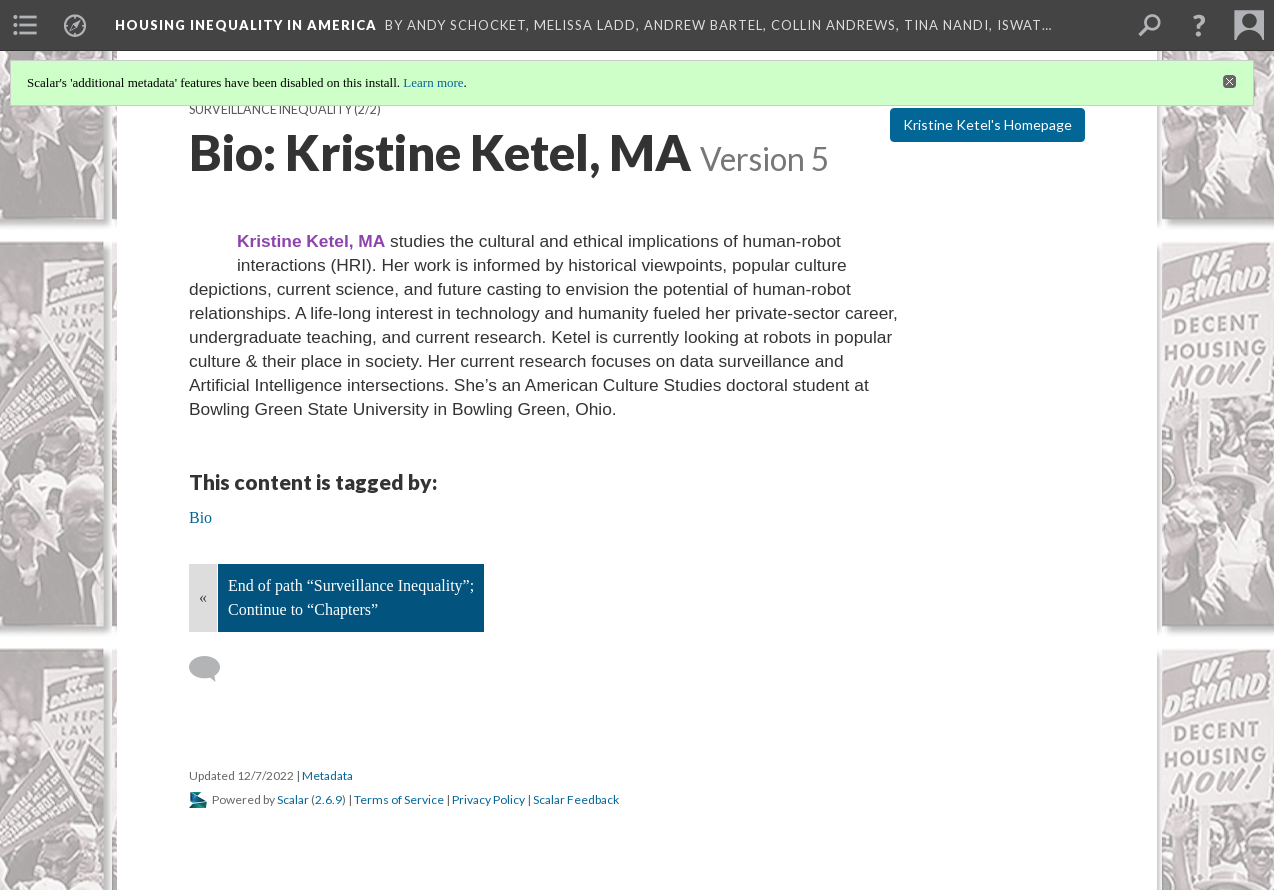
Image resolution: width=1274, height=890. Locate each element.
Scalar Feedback (576, 799)
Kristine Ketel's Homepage (987, 124)
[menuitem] (25, 25)
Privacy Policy (488, 799)
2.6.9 (328, 799)
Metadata (327, 775)
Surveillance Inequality (270, 109)
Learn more (433, 82)
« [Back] (203, 597)
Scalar (293, 799)
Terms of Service (399, 799)
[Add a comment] (213, 669)
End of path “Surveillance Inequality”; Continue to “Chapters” (351, 597)
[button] (1199, 25)
